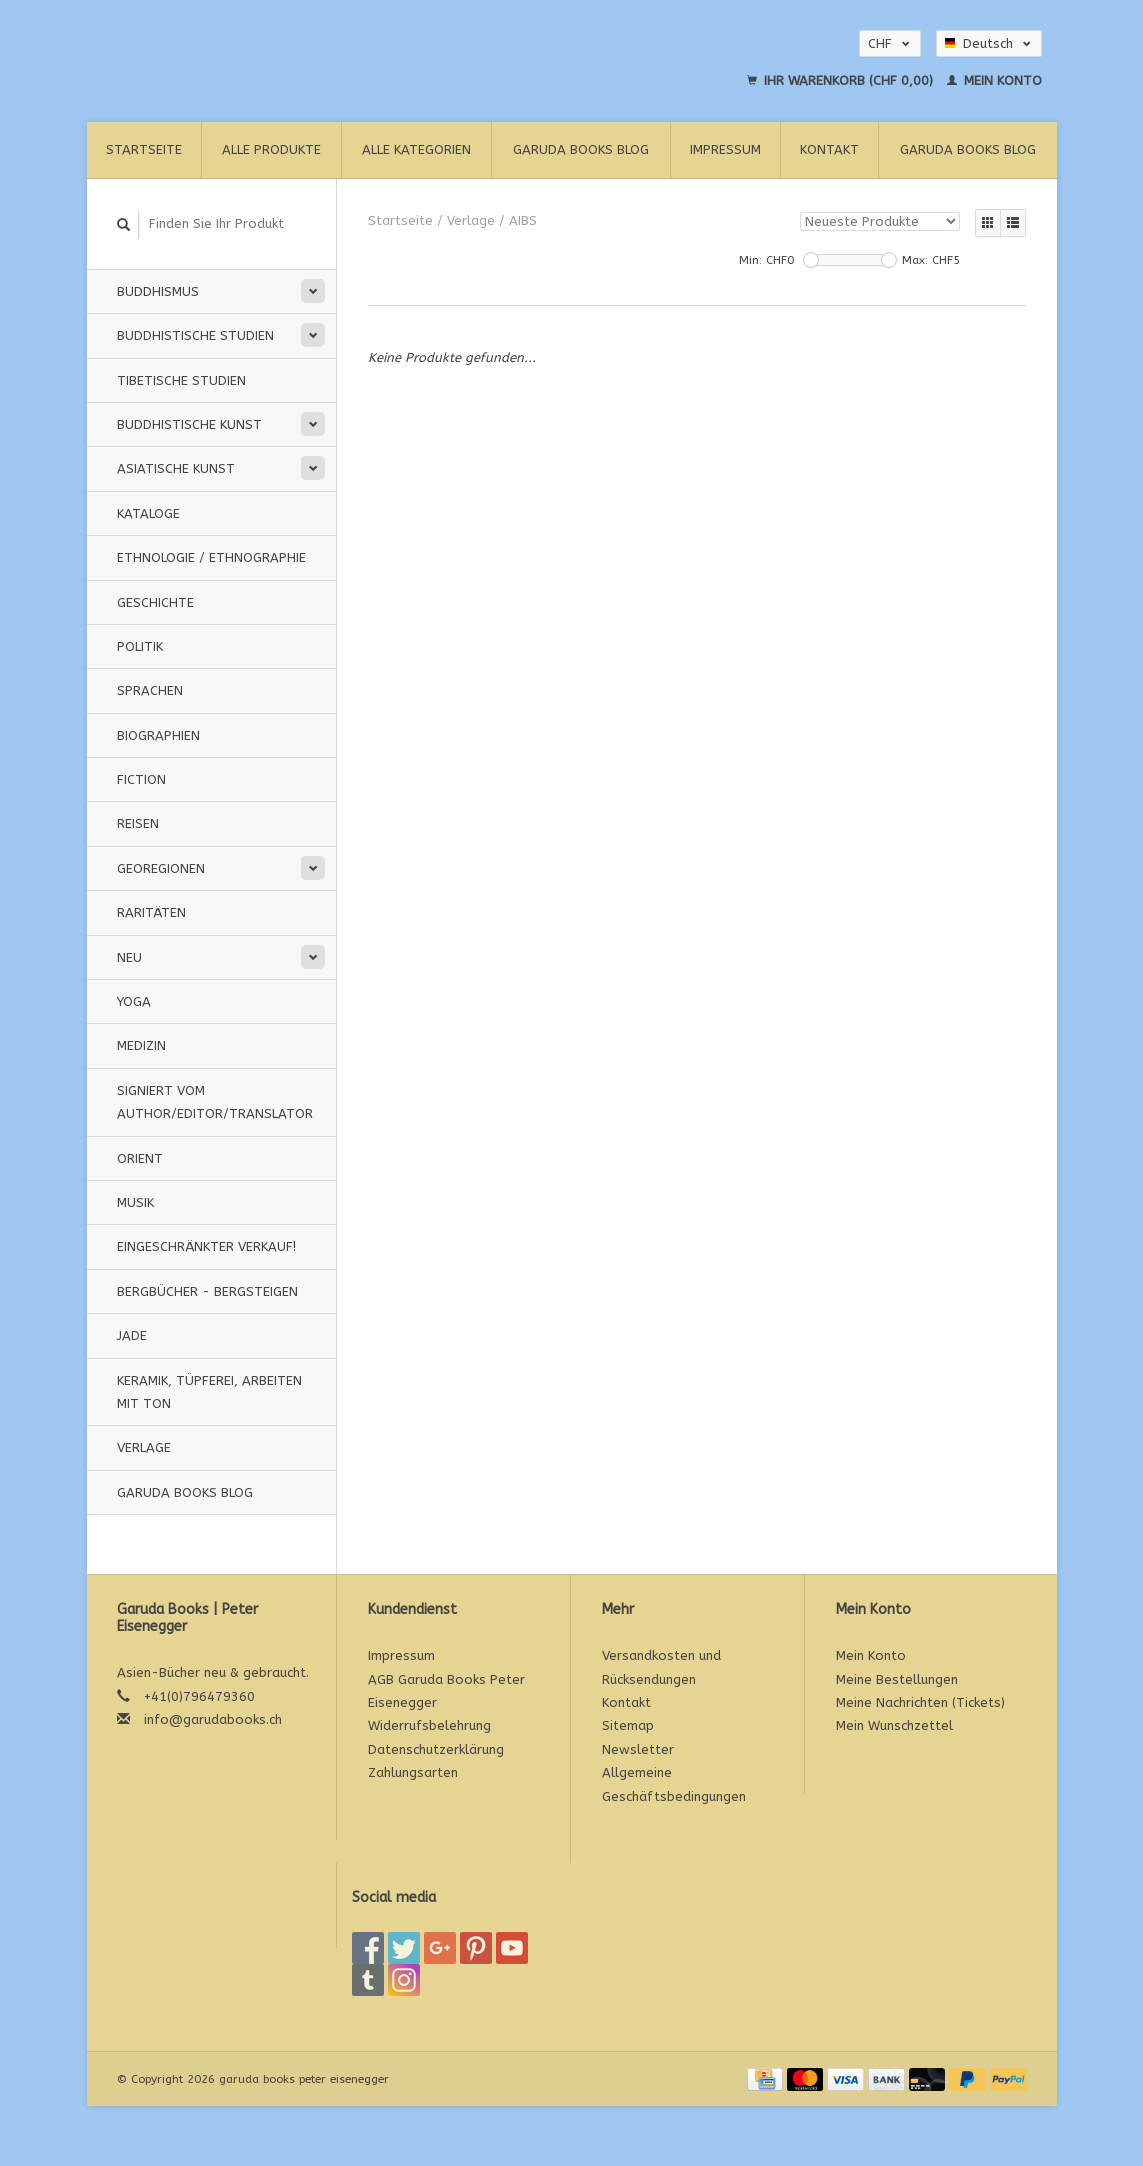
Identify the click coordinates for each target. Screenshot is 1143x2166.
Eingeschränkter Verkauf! (206, 1246)
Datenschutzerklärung (436, 1749)
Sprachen (150, 690)
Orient (140, 1158)
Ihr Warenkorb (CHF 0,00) (842, 80)
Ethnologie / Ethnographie (211, 557)
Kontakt (829, 149)
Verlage (144, 1447)
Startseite (144, 149)
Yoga (134, 1001)
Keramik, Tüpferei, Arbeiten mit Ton (209, 1392)
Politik (140, 646)
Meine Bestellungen (897, 1679)
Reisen (138, 823)
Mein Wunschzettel (894, 1725)
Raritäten (151, 912)
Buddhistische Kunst (189, 424)
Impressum (725, 149)
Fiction (141, 779)
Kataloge (148, 513)
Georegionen (161, 868)
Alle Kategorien (416, 149)
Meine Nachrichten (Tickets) (920, 1702)
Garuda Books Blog (581, 149)
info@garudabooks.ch (213, 1719)
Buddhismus (158, 291)
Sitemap (628, 1725)
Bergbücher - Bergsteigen (207, 1291)
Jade (132, 1335)
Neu (129, 957)
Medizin (141, 1045)
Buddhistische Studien (195, 335)
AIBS (523, 220)
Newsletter (638, 1749)
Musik (135, 1202)
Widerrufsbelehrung (429, 1725)
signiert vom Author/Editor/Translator (215, 1102)
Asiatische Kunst (176, 468)
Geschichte (155, 602)
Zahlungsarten (413, 1772)
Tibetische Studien (181, 380)
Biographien (158, 735)
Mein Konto (994, 80)
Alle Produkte (271, 149)
